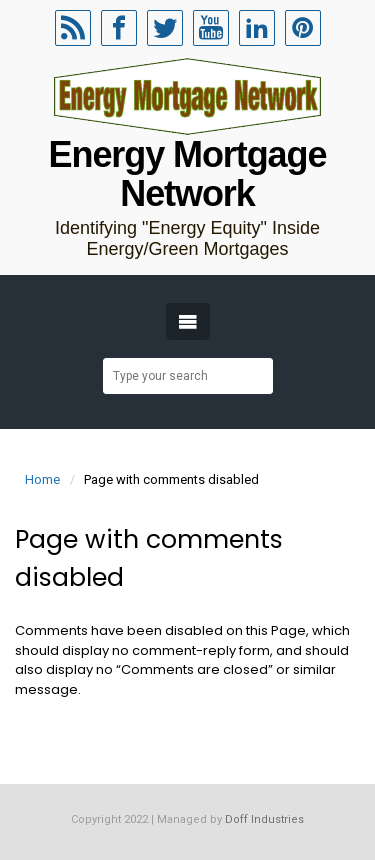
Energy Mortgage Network (188, 174)
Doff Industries (264, 819)
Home (42, 479)
